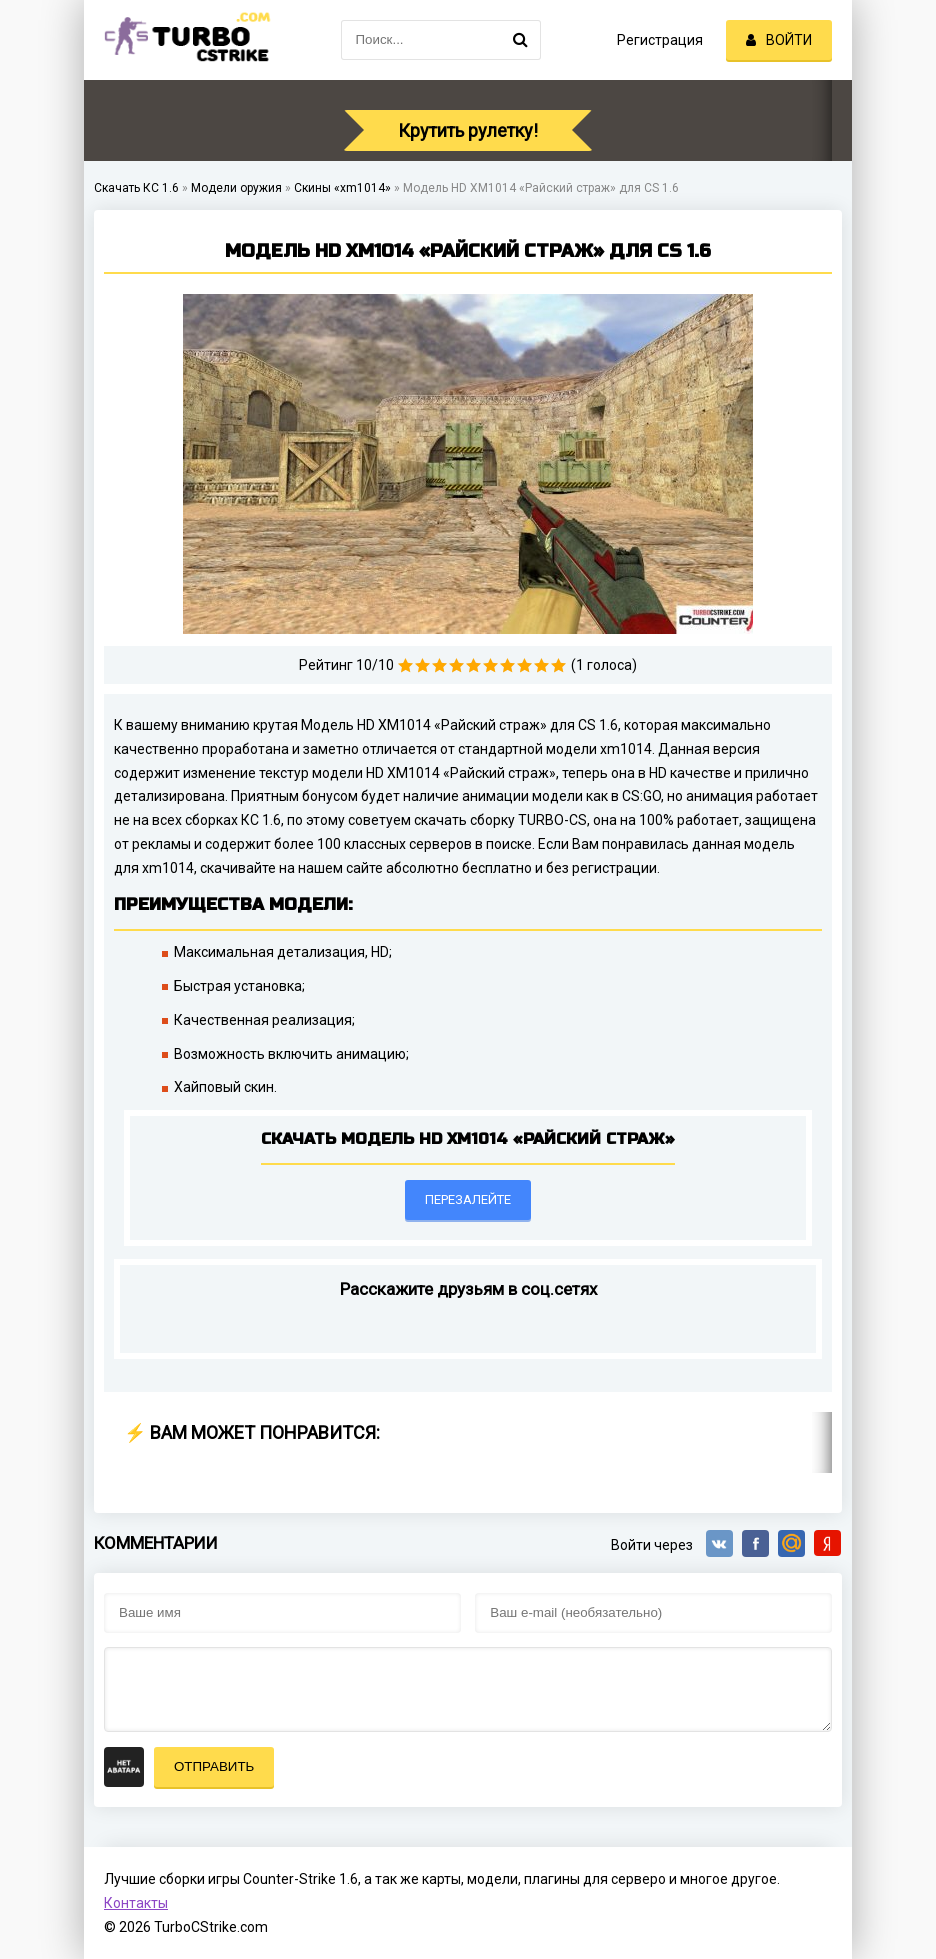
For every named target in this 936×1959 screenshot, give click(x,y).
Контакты (136, 1903)
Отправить (214, 1766)
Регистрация (660, 40)
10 (558, 665)
